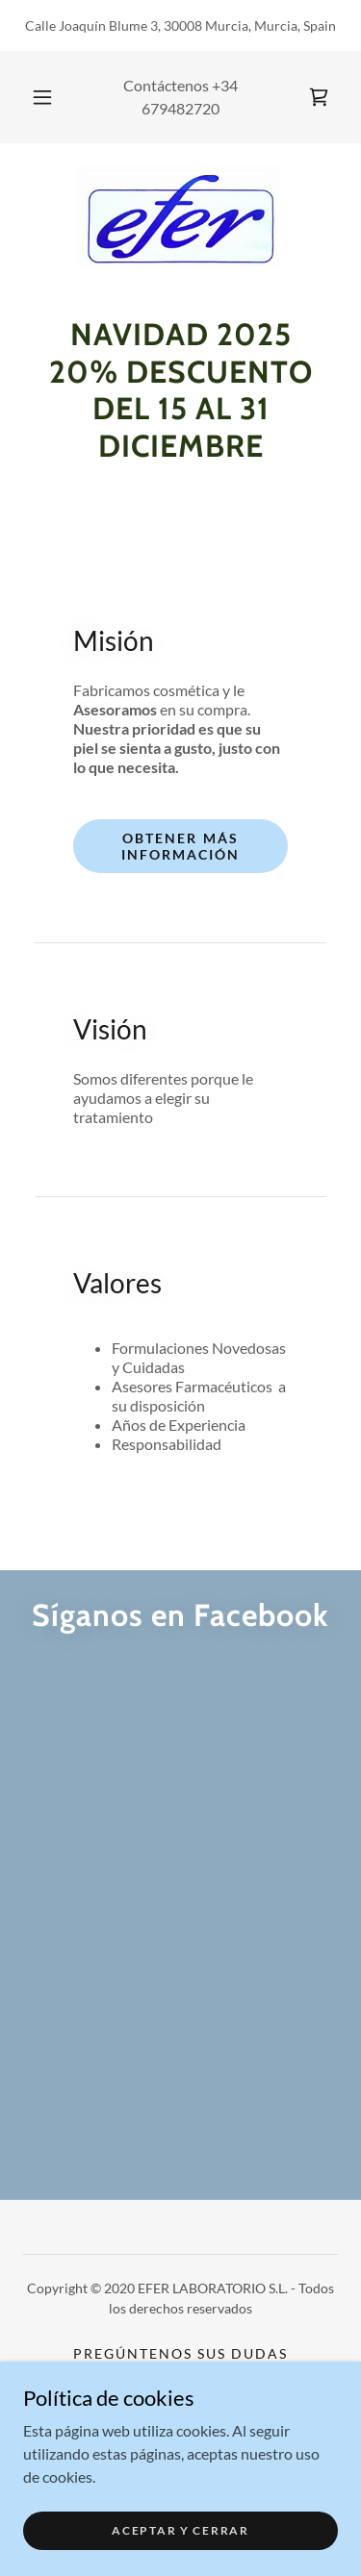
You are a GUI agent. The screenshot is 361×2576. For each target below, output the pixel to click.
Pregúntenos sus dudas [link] (180, 2353)
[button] (42, 97)
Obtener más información (180, 846)
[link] (318, 97)
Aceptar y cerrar (180, 2530)
